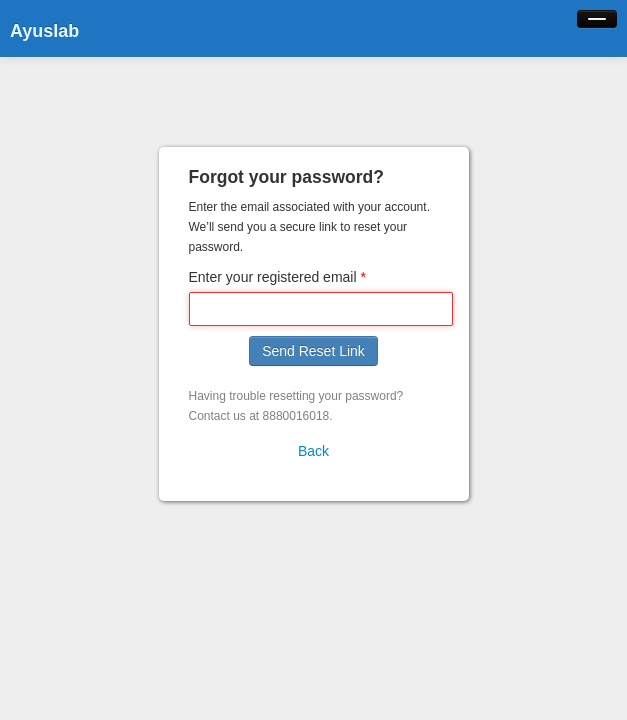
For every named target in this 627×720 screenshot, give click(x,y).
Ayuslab (44, 31)
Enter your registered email (273, 277)
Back (313, 451)
